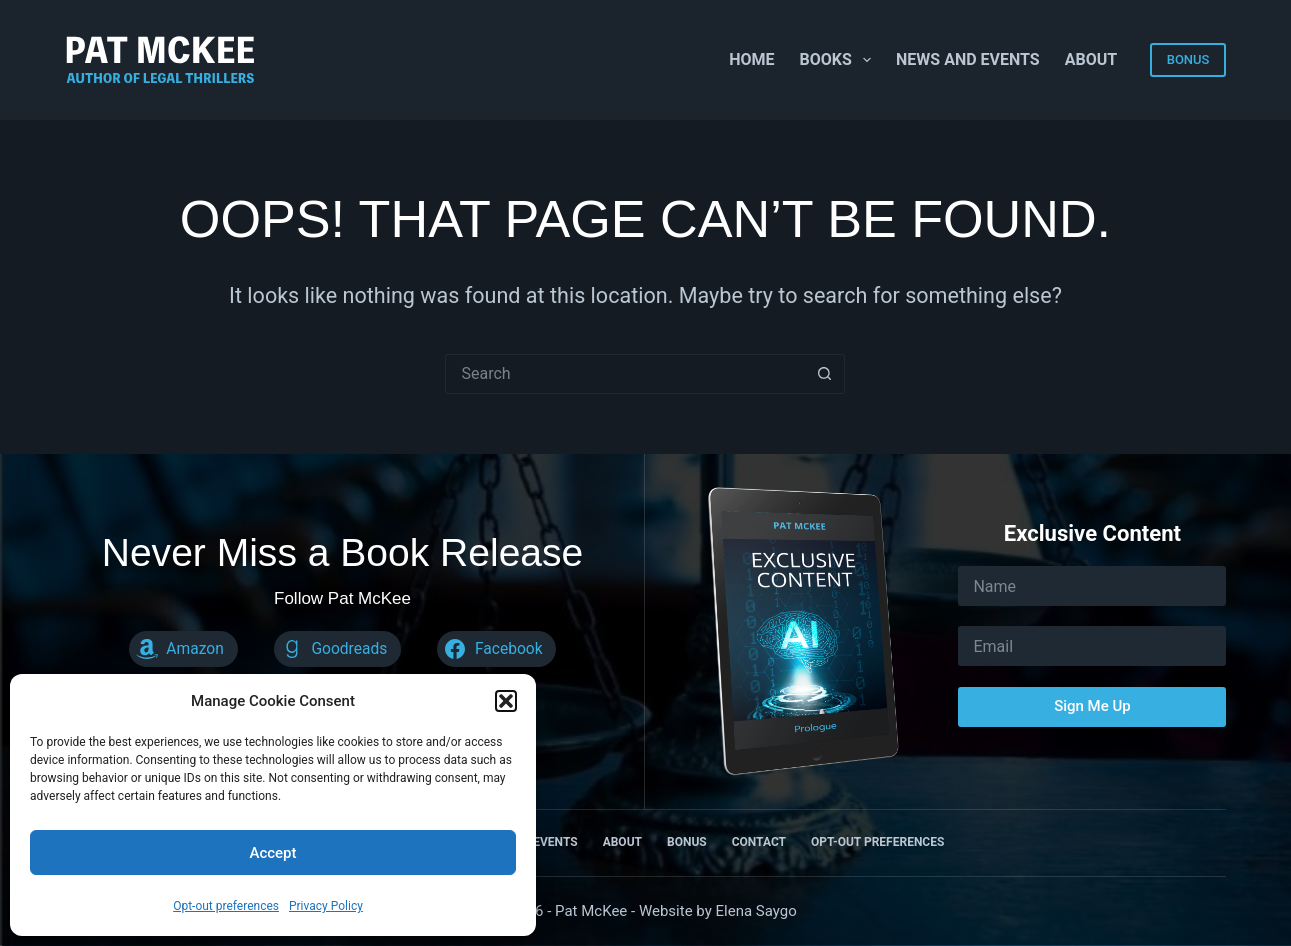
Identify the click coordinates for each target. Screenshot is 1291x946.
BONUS (1188, 59)
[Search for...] (625, 374)
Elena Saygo (756, 911)
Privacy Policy (326, 906)
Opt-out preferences (226, 906)
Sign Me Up (1092, 706)
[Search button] (825, 374)
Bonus (687, 842)
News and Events (968, 59)
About (1091, 59)
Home (751, 59)
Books (839, 60)
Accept (272, 853)
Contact (759, 842)
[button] (506, 701)
